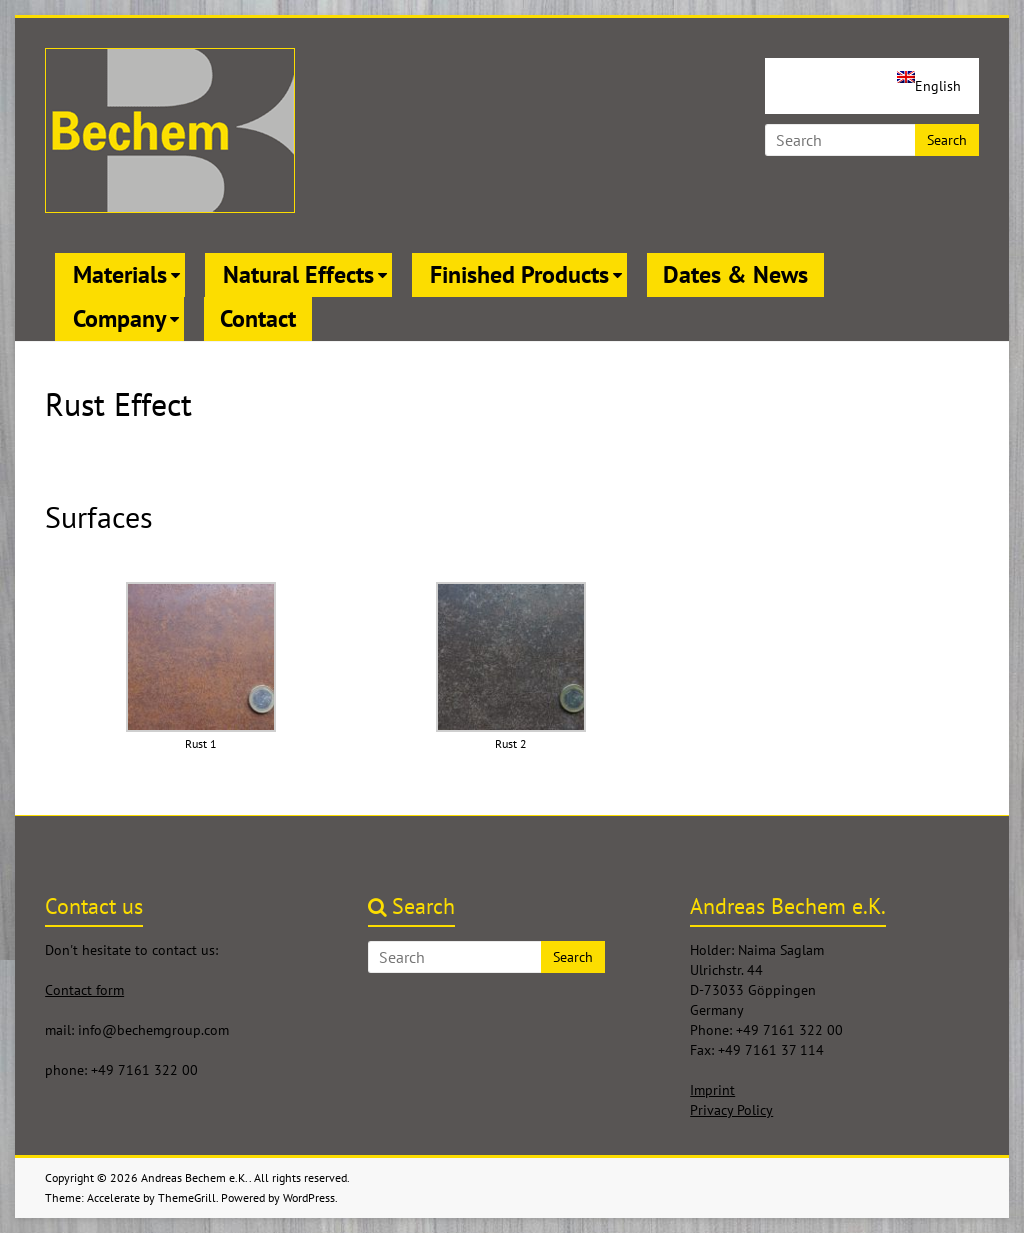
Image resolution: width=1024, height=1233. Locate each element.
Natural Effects (298, 274)
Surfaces (99, 516)
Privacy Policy (731, 1110)
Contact (258, 318)
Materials (120, 274)
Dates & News (735, 274)
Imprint (712, 1090)
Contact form (84, 990)
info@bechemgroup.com (153, 1030)
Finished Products (519, 274)
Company (119, 318)
